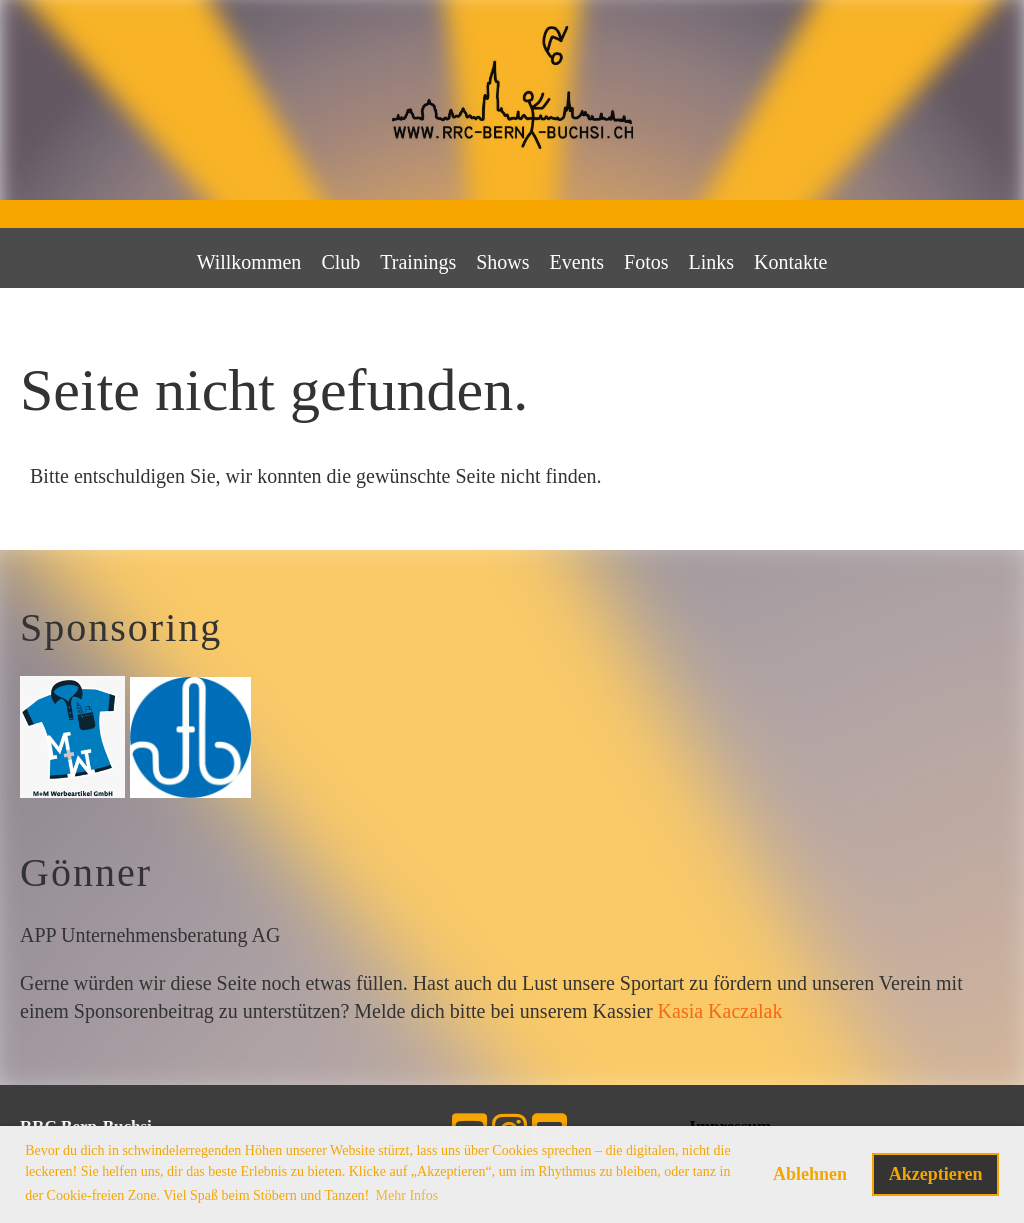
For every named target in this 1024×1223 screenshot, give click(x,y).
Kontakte (790, 262)
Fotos (646, 262)
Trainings (418, 262)
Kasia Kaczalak (720, 1011)
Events (577, 262)
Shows (502, 262)
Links (712, 262)
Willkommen (249, 262)
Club (340, 262)
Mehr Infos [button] (407, 1195)
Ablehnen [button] (810, 1174)
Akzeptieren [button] (936, 1174)
